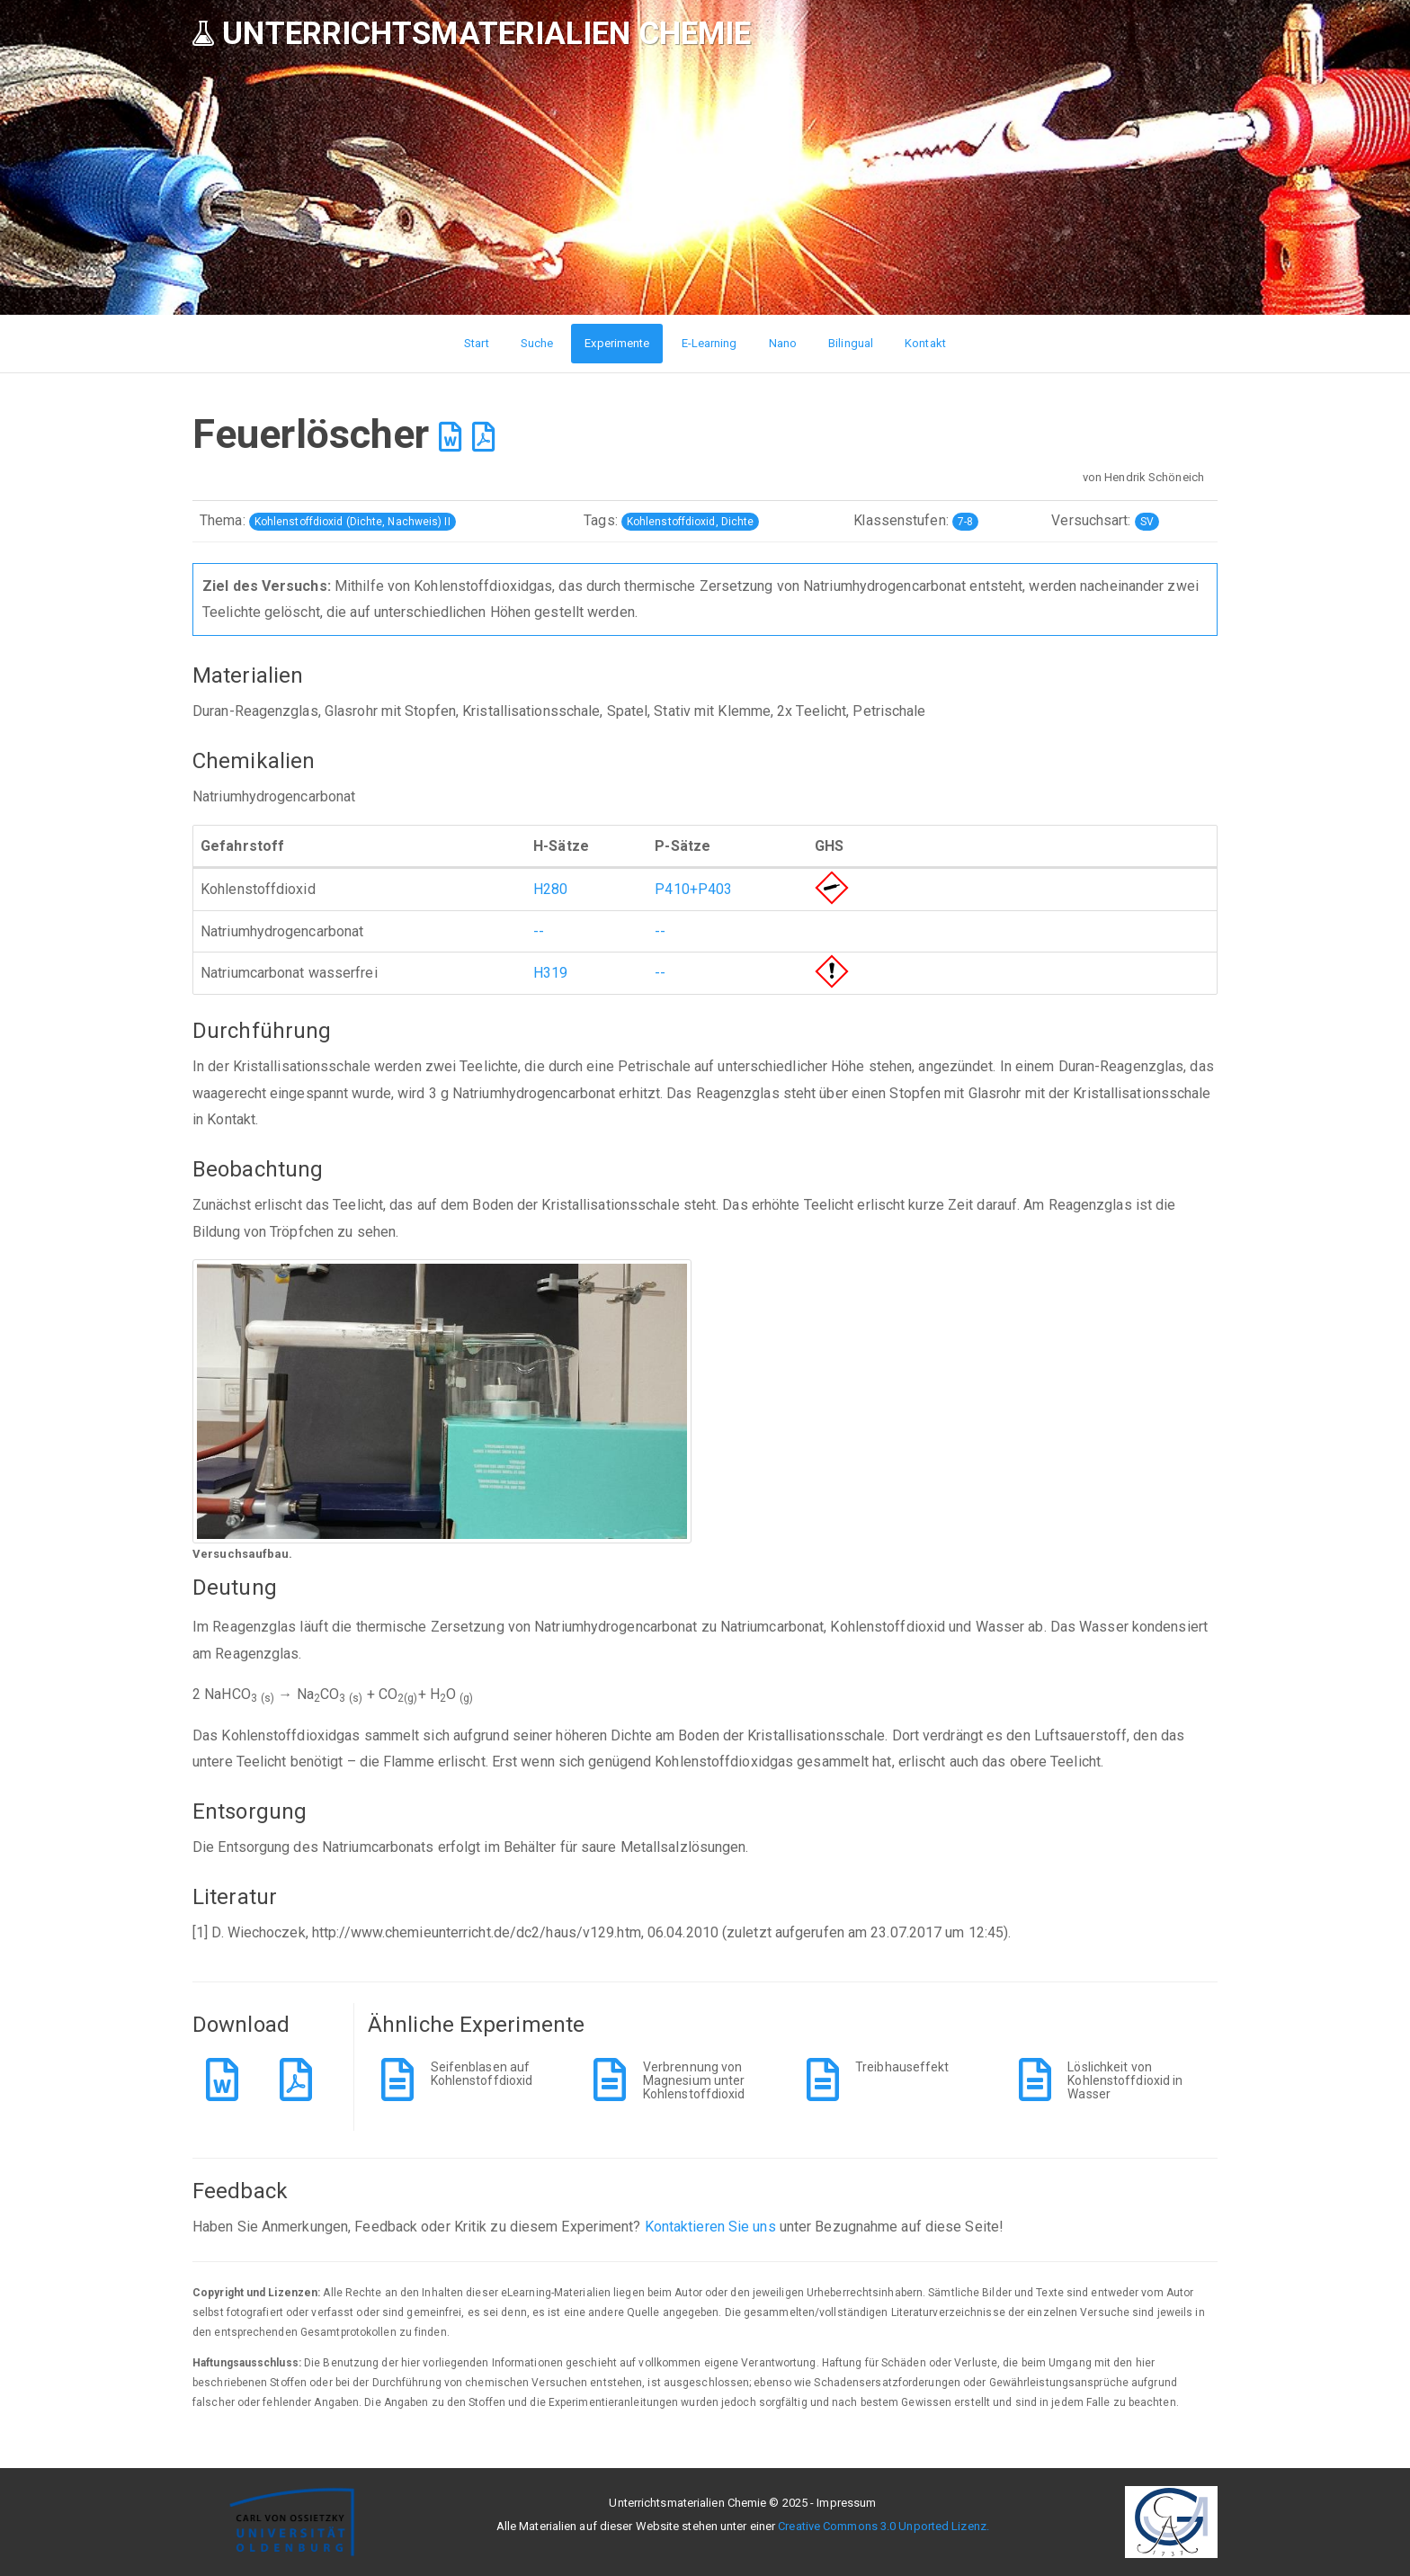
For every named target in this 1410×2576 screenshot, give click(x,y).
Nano (783, 343)
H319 (550, 972)
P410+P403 (693, 889)
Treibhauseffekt (902, 2067)
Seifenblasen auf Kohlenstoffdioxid (482, 2074)
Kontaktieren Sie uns (710, 2226)
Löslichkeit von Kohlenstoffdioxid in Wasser (1124, 2081)
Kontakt (925, 343)
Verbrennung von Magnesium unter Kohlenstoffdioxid (694, 2081)
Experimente (617, 343)
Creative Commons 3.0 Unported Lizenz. (883, 2526)
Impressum (846, 2502)
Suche (537, 343)
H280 (550, 889)
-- (538, 931)
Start (476, 343)
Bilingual (850, 343)
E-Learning (709, 343)
